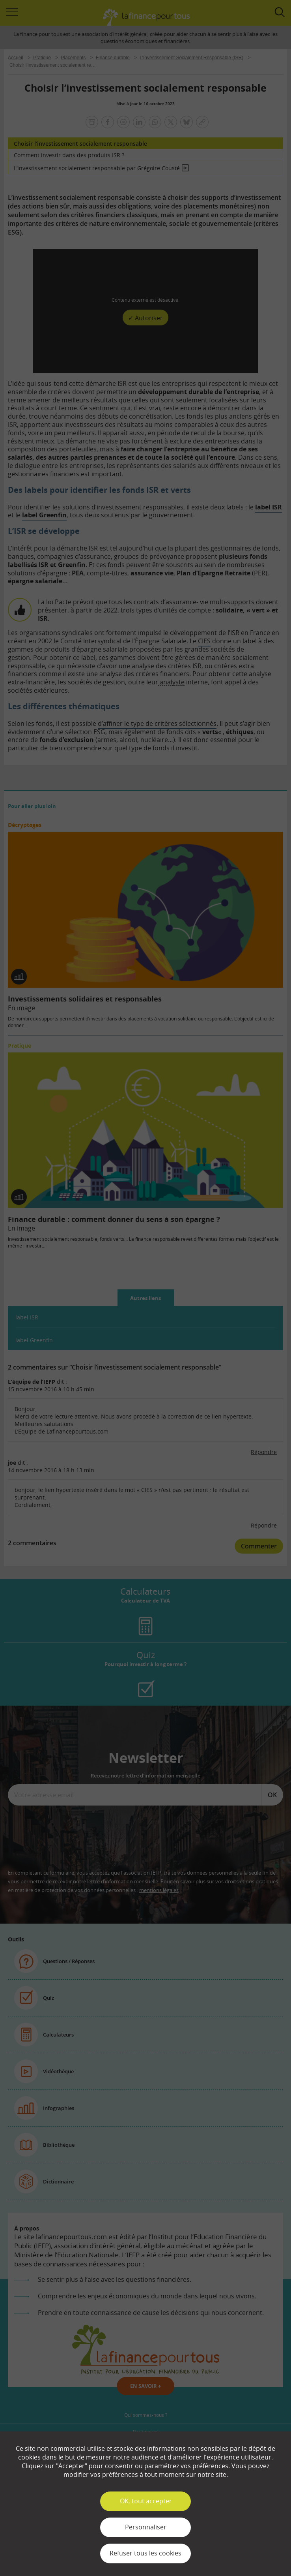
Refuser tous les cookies (145, 2553)
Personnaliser (145, 2527)
